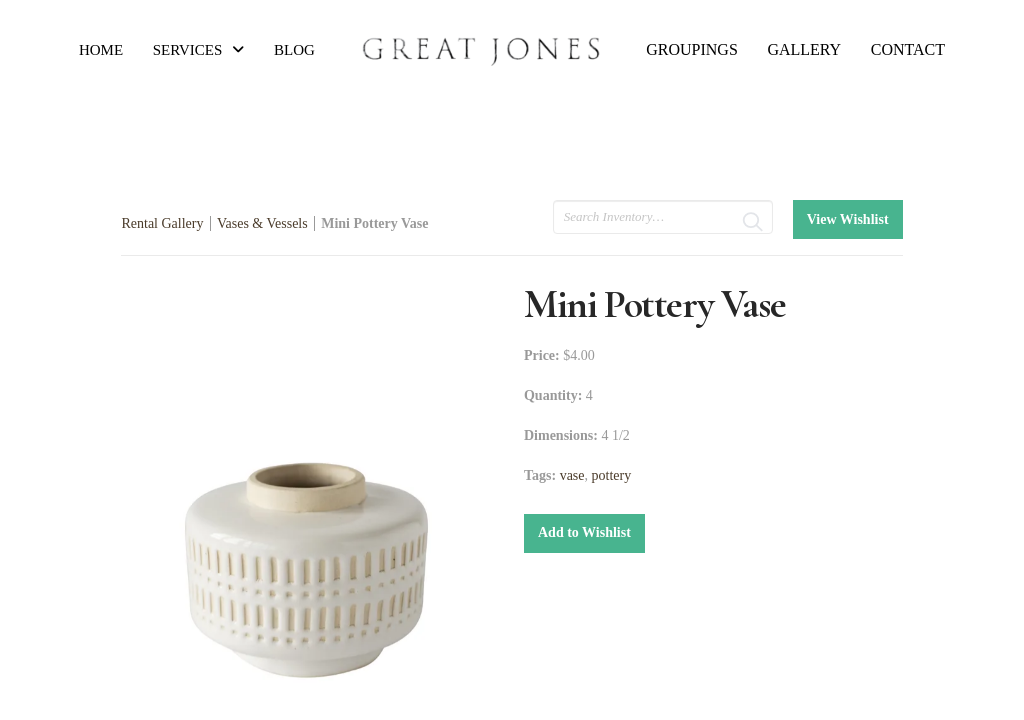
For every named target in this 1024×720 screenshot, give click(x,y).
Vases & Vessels (262, 223)
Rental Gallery (162, 223)
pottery (612, 475)
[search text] (663, 217)
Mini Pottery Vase (374, 223)
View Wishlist (848, 219)
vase (572, 475)
